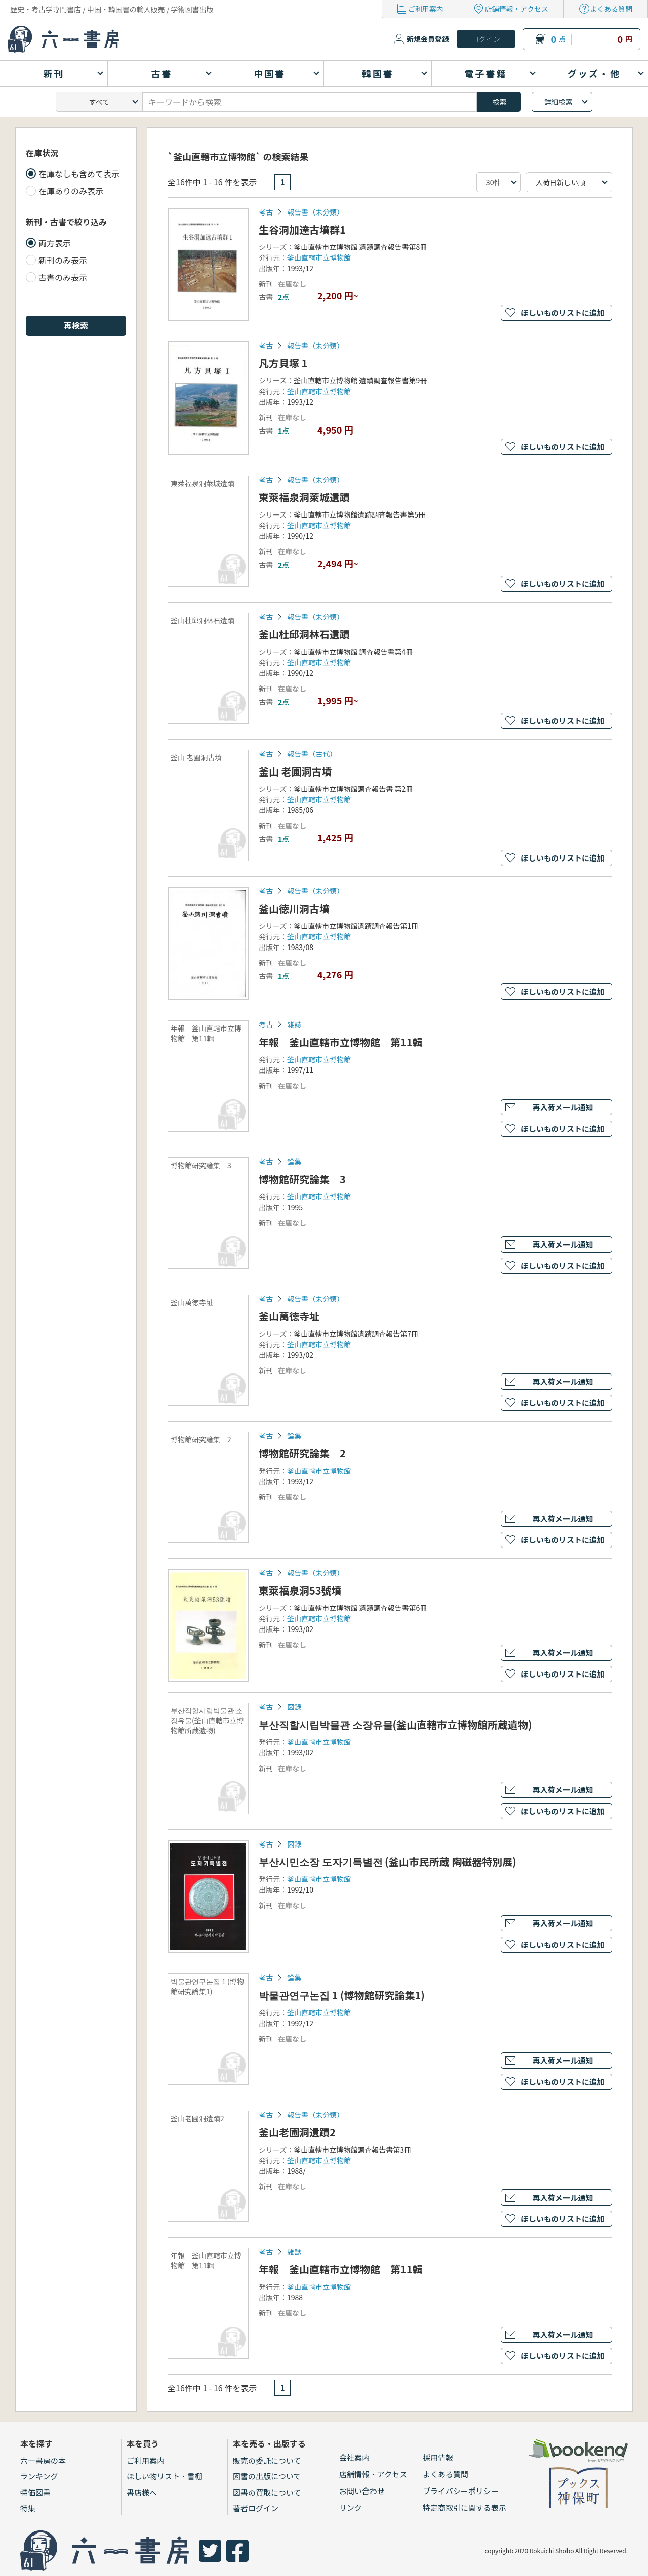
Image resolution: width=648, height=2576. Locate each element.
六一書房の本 (43, 2460)
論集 (294, 1161)
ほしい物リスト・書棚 (164, 2476)
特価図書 (35, 2492)
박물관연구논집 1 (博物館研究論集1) (342, 1995)
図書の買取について (267, 2492)
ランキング (39, 2476)
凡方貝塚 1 (283, 363)
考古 (266, 212)
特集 (27, 2508)
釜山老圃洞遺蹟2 (297, 2132)
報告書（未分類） (315, 212)
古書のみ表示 (62, 277)
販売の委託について (267, 2460)
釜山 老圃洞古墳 (295, 771)
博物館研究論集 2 (302, 1453)
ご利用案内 (425, 9)
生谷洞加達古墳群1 (302, 229)
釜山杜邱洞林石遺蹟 (304, 634)
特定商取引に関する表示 (464, 2507)
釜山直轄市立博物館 (319, 257)
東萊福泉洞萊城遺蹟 (304, 497)
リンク (350, 2507)
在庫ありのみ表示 (70, 191)
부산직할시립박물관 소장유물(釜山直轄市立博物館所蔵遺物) (395, 1724)
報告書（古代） (312, 754)
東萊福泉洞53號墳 (300, 1590)
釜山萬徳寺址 (289, 1316)
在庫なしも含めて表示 (78, 173)
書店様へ (142, 2492)
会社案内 (354, 2457)
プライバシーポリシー (461, 2490)
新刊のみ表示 (62, 260)
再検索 (76, 325)
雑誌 (294, 1024)
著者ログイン (255, 2508)
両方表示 (54, 243)
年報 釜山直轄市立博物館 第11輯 (341, 1042)
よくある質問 (611, 9)
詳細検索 (558, 102)
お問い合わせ (362, 2490)
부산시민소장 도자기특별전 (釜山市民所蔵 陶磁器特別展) (387, 1861)
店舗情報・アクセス (516, 9)
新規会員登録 (428, 39)
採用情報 (438, 2457)
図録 (294, 1707)
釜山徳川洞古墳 (294, 908)
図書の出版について (267, 2476)
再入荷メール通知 (562, 1107)
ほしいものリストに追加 (562, 312)
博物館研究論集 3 (302, 1179)
